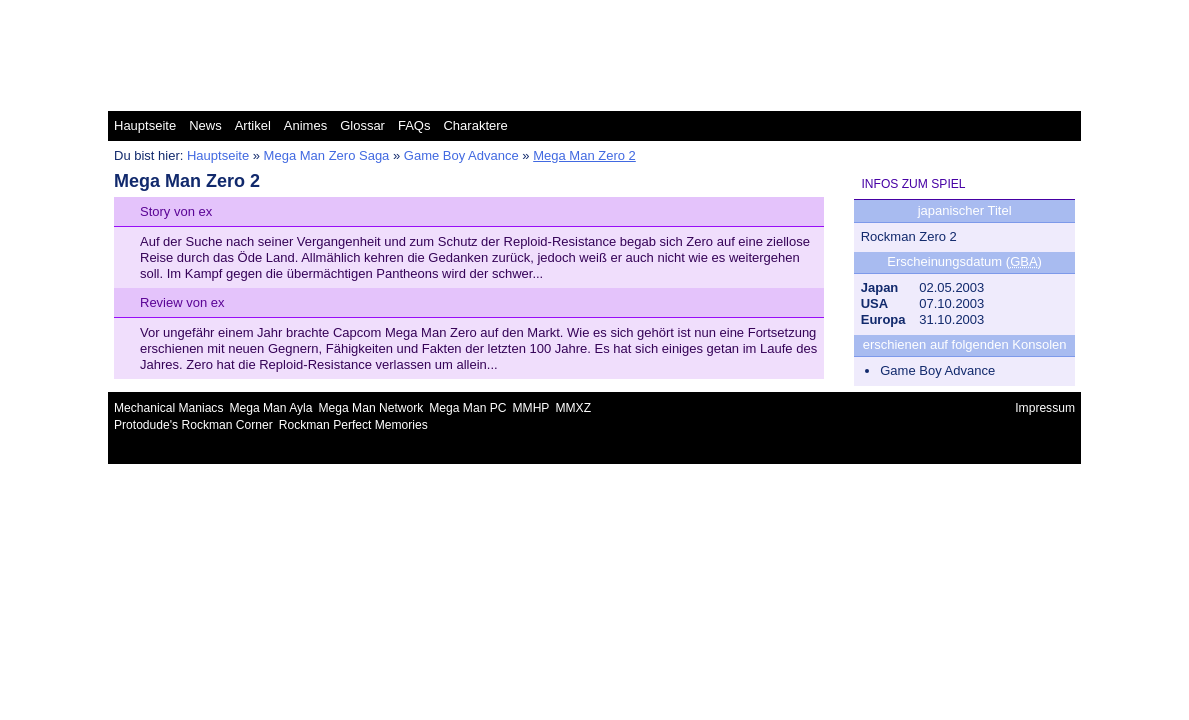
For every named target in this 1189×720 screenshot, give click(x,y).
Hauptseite (145, 125)
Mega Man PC (467, 408)
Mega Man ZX (1034, 14)
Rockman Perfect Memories (353, 425)
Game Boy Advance (461, 155)
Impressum (1045, 408)
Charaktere (475, 125)
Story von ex (176, 211)
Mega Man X (839, 14)
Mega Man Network (371, 408)
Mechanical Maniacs (168, 408)
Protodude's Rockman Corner (193, 425)
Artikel (253, 125)
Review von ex (182, 302)
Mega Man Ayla (270, 408)
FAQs (414, 125)
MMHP (531, 408)
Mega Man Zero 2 (584, 155)
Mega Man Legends (592, 14)
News (205, 125)
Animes (305, 125)
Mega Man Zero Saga (327, 155)
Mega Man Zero (935, 14)
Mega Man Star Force (726, 14)
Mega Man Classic (468, 14)
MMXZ (573, 408)
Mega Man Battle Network (328, 14)
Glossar (362, 125)
